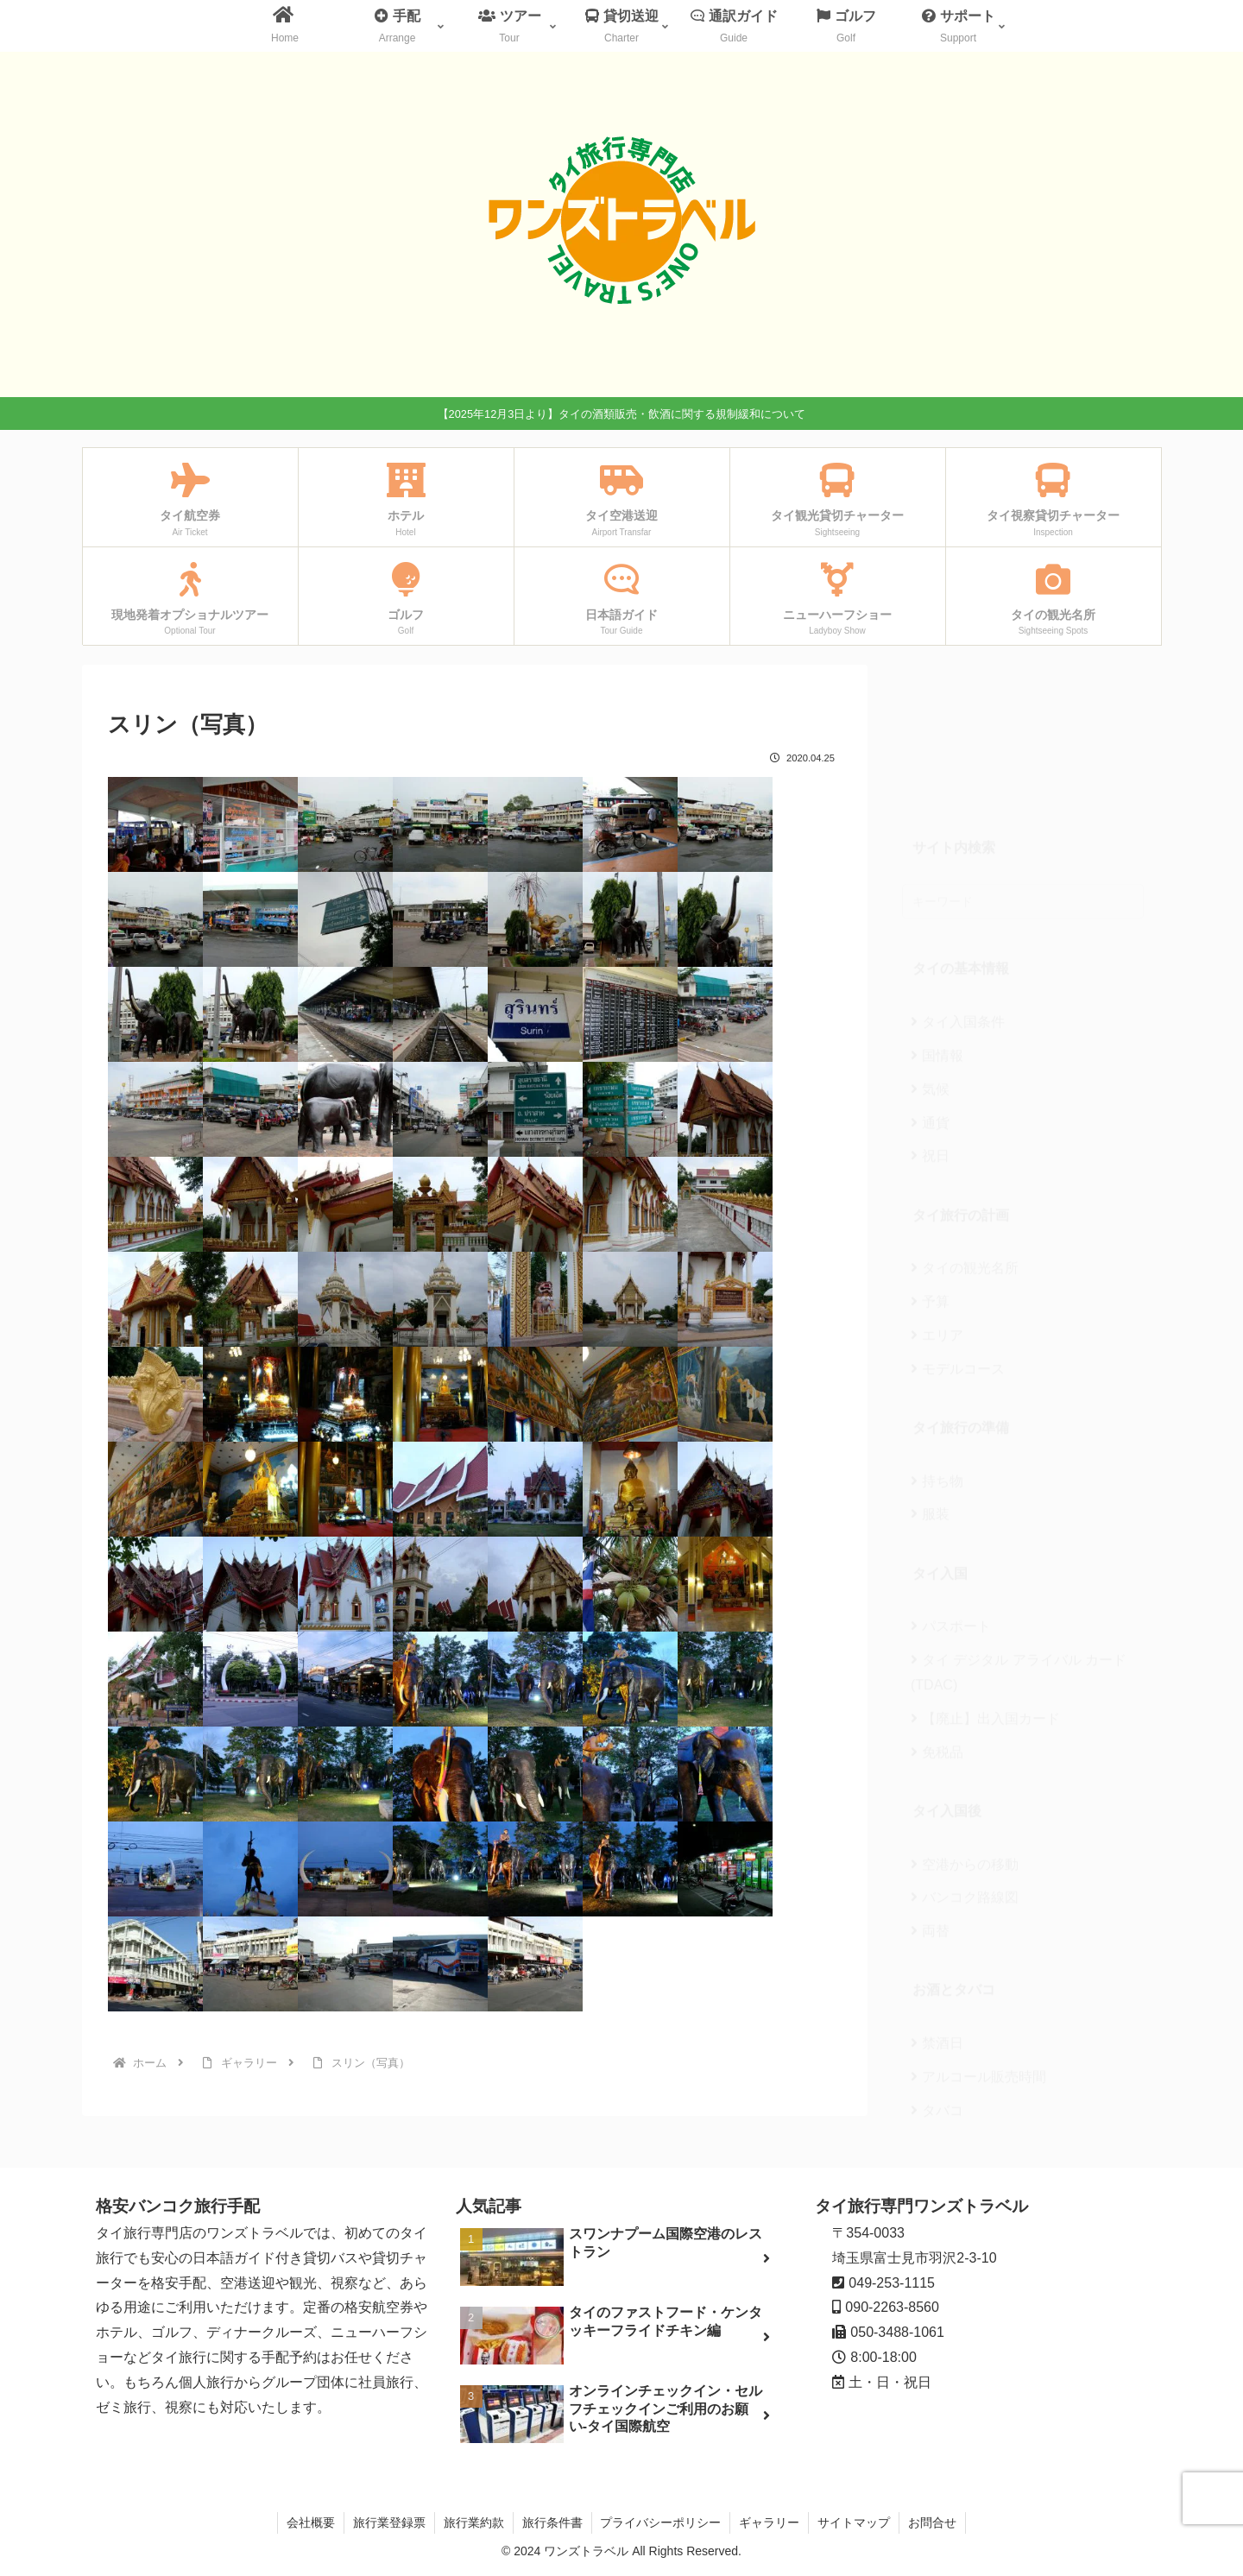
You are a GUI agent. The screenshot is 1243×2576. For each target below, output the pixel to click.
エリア (937, 1205)
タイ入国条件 (958, 892)
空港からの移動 (965, 1734)
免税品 (937, 1622)
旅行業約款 (474, 2522)
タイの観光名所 (965, 1138)
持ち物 (937, 1351)
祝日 (930, 1026)
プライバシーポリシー (661, 2522)
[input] (1023, 771)
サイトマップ (854, 2522)
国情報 (937, 926)
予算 (930, 1172)
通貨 (930, 993)
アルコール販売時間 (978, 1947)
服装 (930, 1384)
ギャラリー (770, 2522)
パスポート (951, 1496)
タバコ (937, 1980)
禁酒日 (937, 1913)
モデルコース (958, 1239)
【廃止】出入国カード (985, 1589)
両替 (930, 1801)
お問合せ (933, 2522)
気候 (930, 959)
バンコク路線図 (965, 1767)
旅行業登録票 (389, 2522)
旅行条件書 (552, 2522)
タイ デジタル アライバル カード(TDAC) (1018, 1543)
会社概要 (311, 2522)
